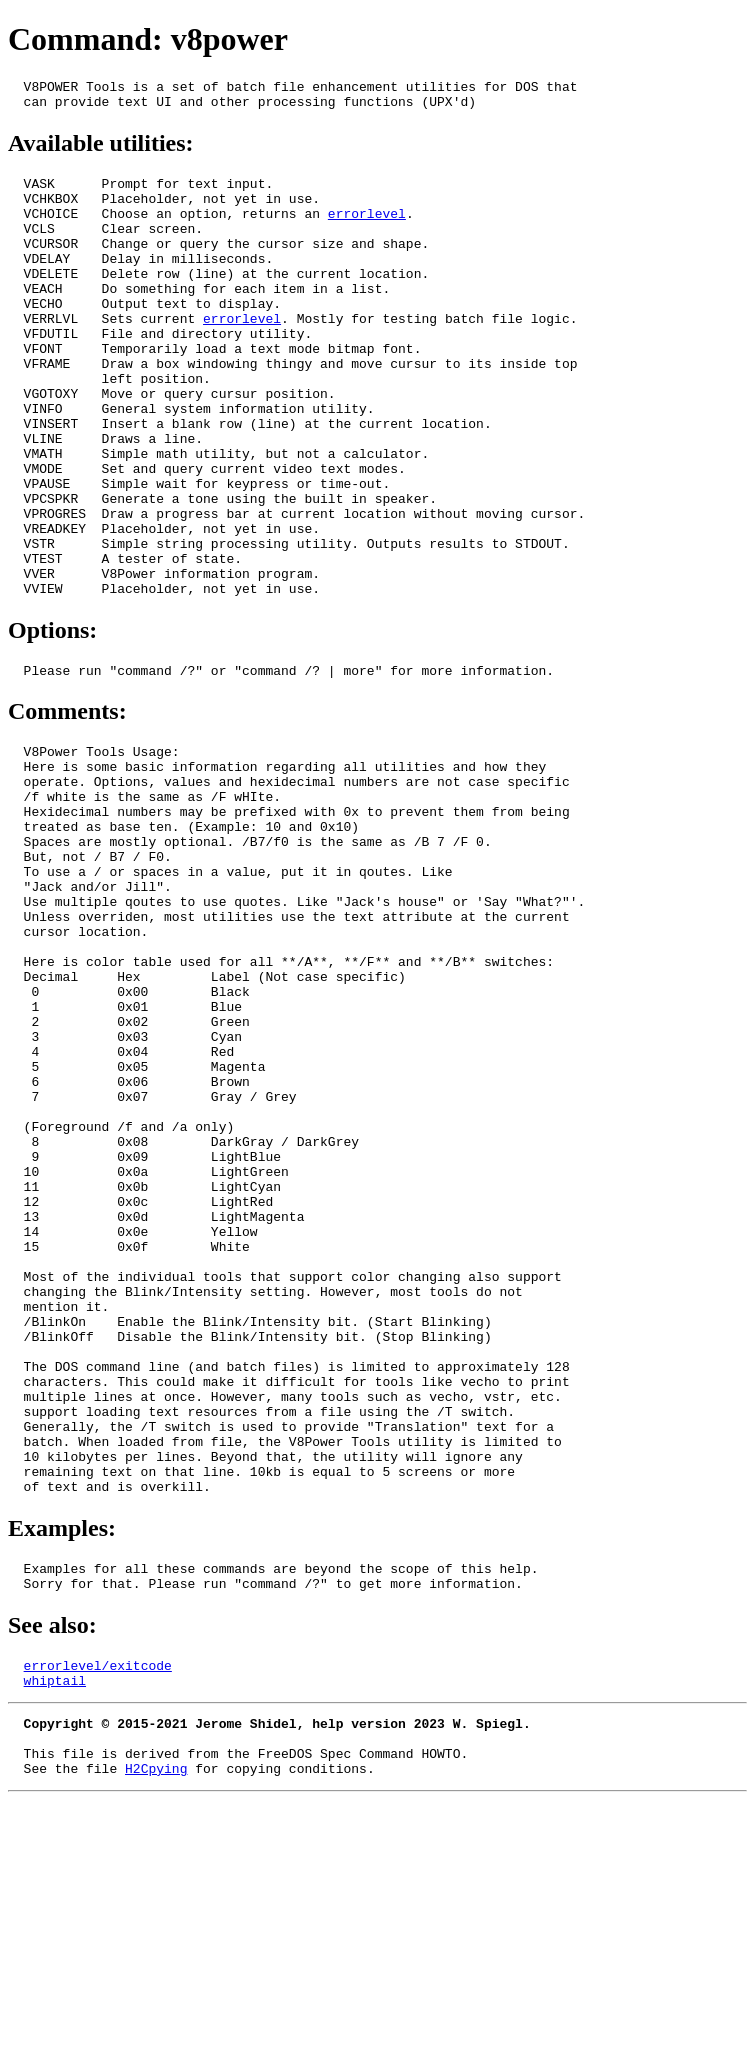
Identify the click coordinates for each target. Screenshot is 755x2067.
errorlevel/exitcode (98, 1917)
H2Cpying (156, 2035)
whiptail (55, 1935)
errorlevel (367, 228)
